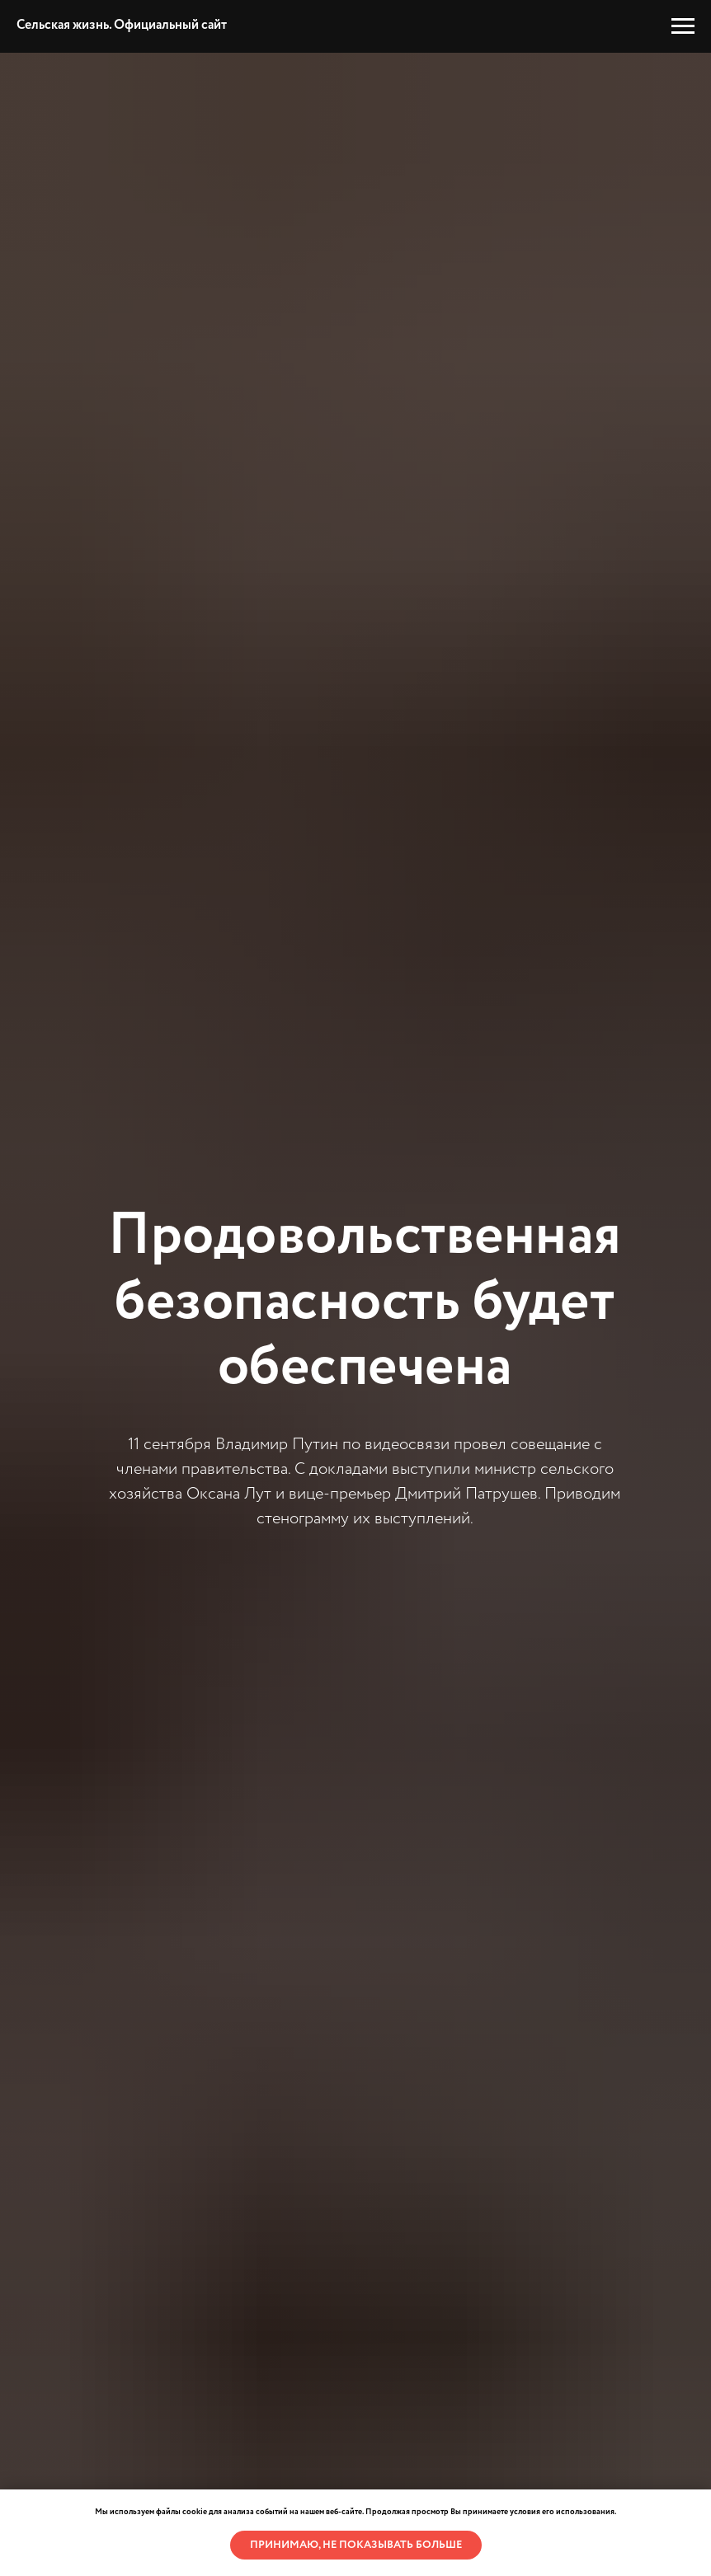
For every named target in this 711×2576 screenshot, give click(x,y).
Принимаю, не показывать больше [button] (356, 2545)
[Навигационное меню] (683, 26)
